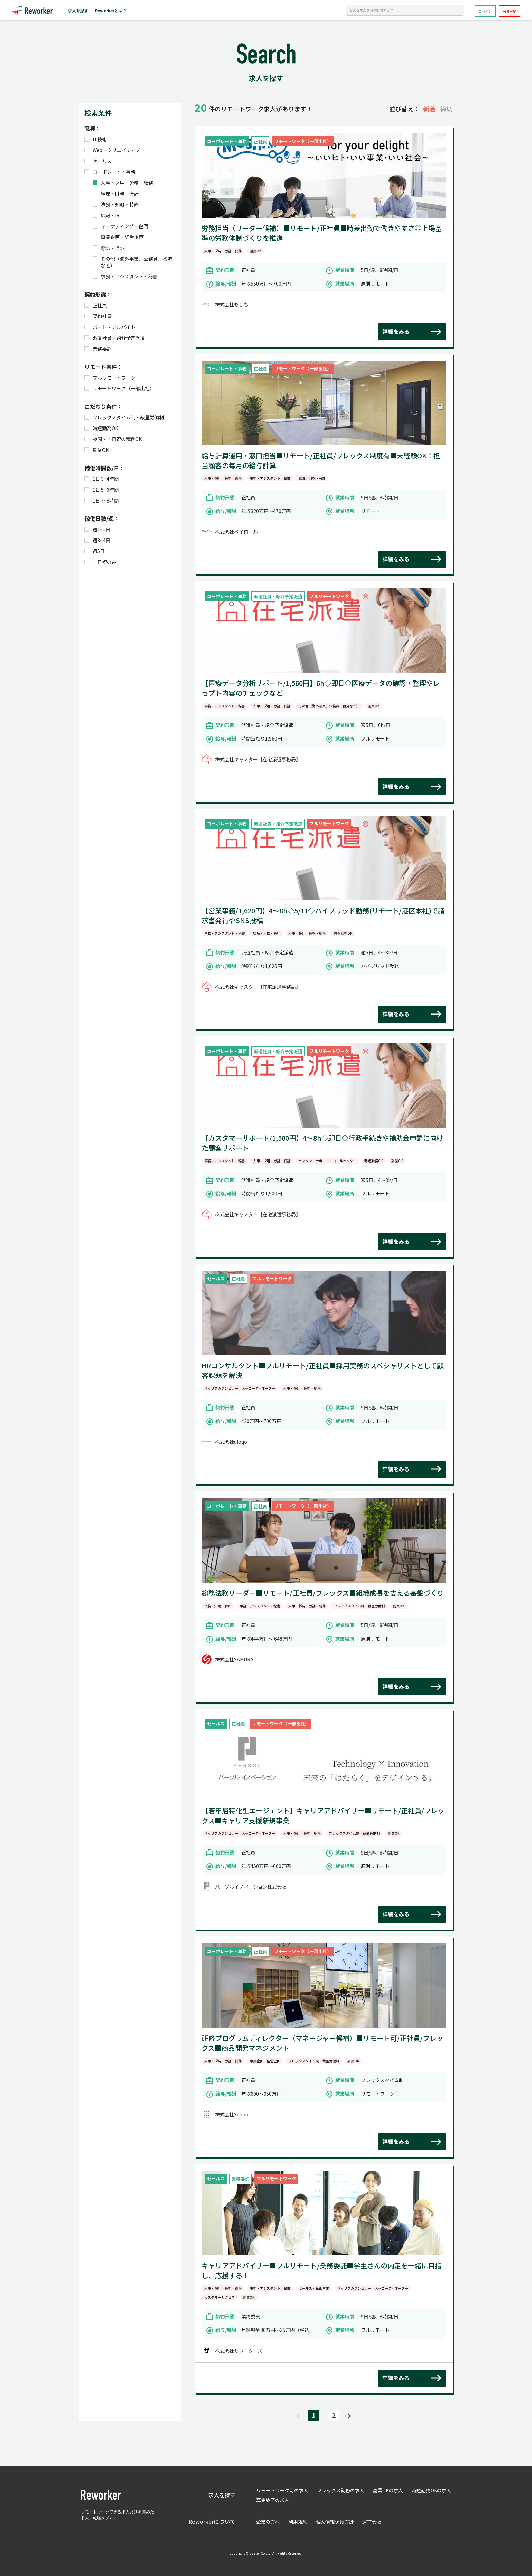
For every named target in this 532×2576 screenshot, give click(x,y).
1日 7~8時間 (101, 500)
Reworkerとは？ (111, 10)
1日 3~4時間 (101, 478)
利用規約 (297, 2521)
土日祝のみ (100, 562)
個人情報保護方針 (335, 2521)
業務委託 (98, 348)
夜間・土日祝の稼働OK (113, 439)
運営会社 (371, 2521)
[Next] (349, 2415)
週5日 (94, 551)
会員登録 (509, 11)
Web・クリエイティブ (112, 150)
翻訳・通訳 (109, 247)
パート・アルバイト (109, 327)
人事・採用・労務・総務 (123, 182)
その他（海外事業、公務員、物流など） (132, 262)
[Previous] (298, 2415)
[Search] (405, 10)
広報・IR (106, 215)
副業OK (96, 449)
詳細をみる (396, 331)
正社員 (95, 305)
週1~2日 (97, 529)
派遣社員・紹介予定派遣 (114, 337)
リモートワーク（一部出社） (119, 388)
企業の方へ (268, 2521)
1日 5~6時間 (101, 489)
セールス (98, 161)
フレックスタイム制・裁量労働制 (124, 417)
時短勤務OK (101, 428)
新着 (429, 109)
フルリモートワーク (109, 377)
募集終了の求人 (272, 2500)
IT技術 (95, 139)
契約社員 (98, 316)
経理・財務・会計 (116, 193)
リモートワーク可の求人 (282, 2490)
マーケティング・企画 (120, 226)
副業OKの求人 (388, 2490)
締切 (446, 109)
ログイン (485, 11)
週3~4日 (97, 540)
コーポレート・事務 (109, 171)
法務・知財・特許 (116, 204)
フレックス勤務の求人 (340, 2490)
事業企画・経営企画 (118, 237)
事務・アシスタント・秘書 (125, 276)
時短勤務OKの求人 (431, 2490)
